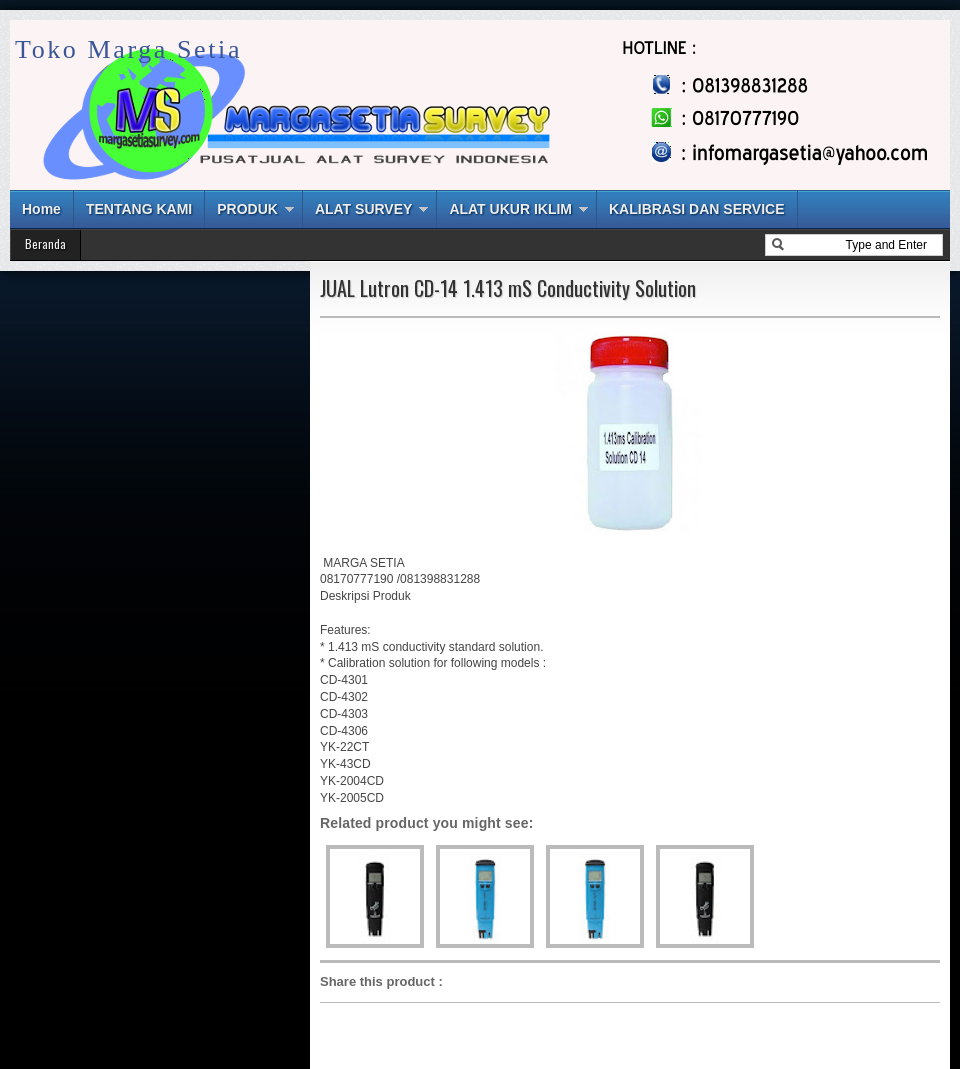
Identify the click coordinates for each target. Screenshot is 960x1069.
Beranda (45, 243)
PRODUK (247, 209)
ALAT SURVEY (364, 209)
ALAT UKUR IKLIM (510, 209)
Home (41, 209)
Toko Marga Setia (128, 49)
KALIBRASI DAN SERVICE (697, 209)
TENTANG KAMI (139, 209)
